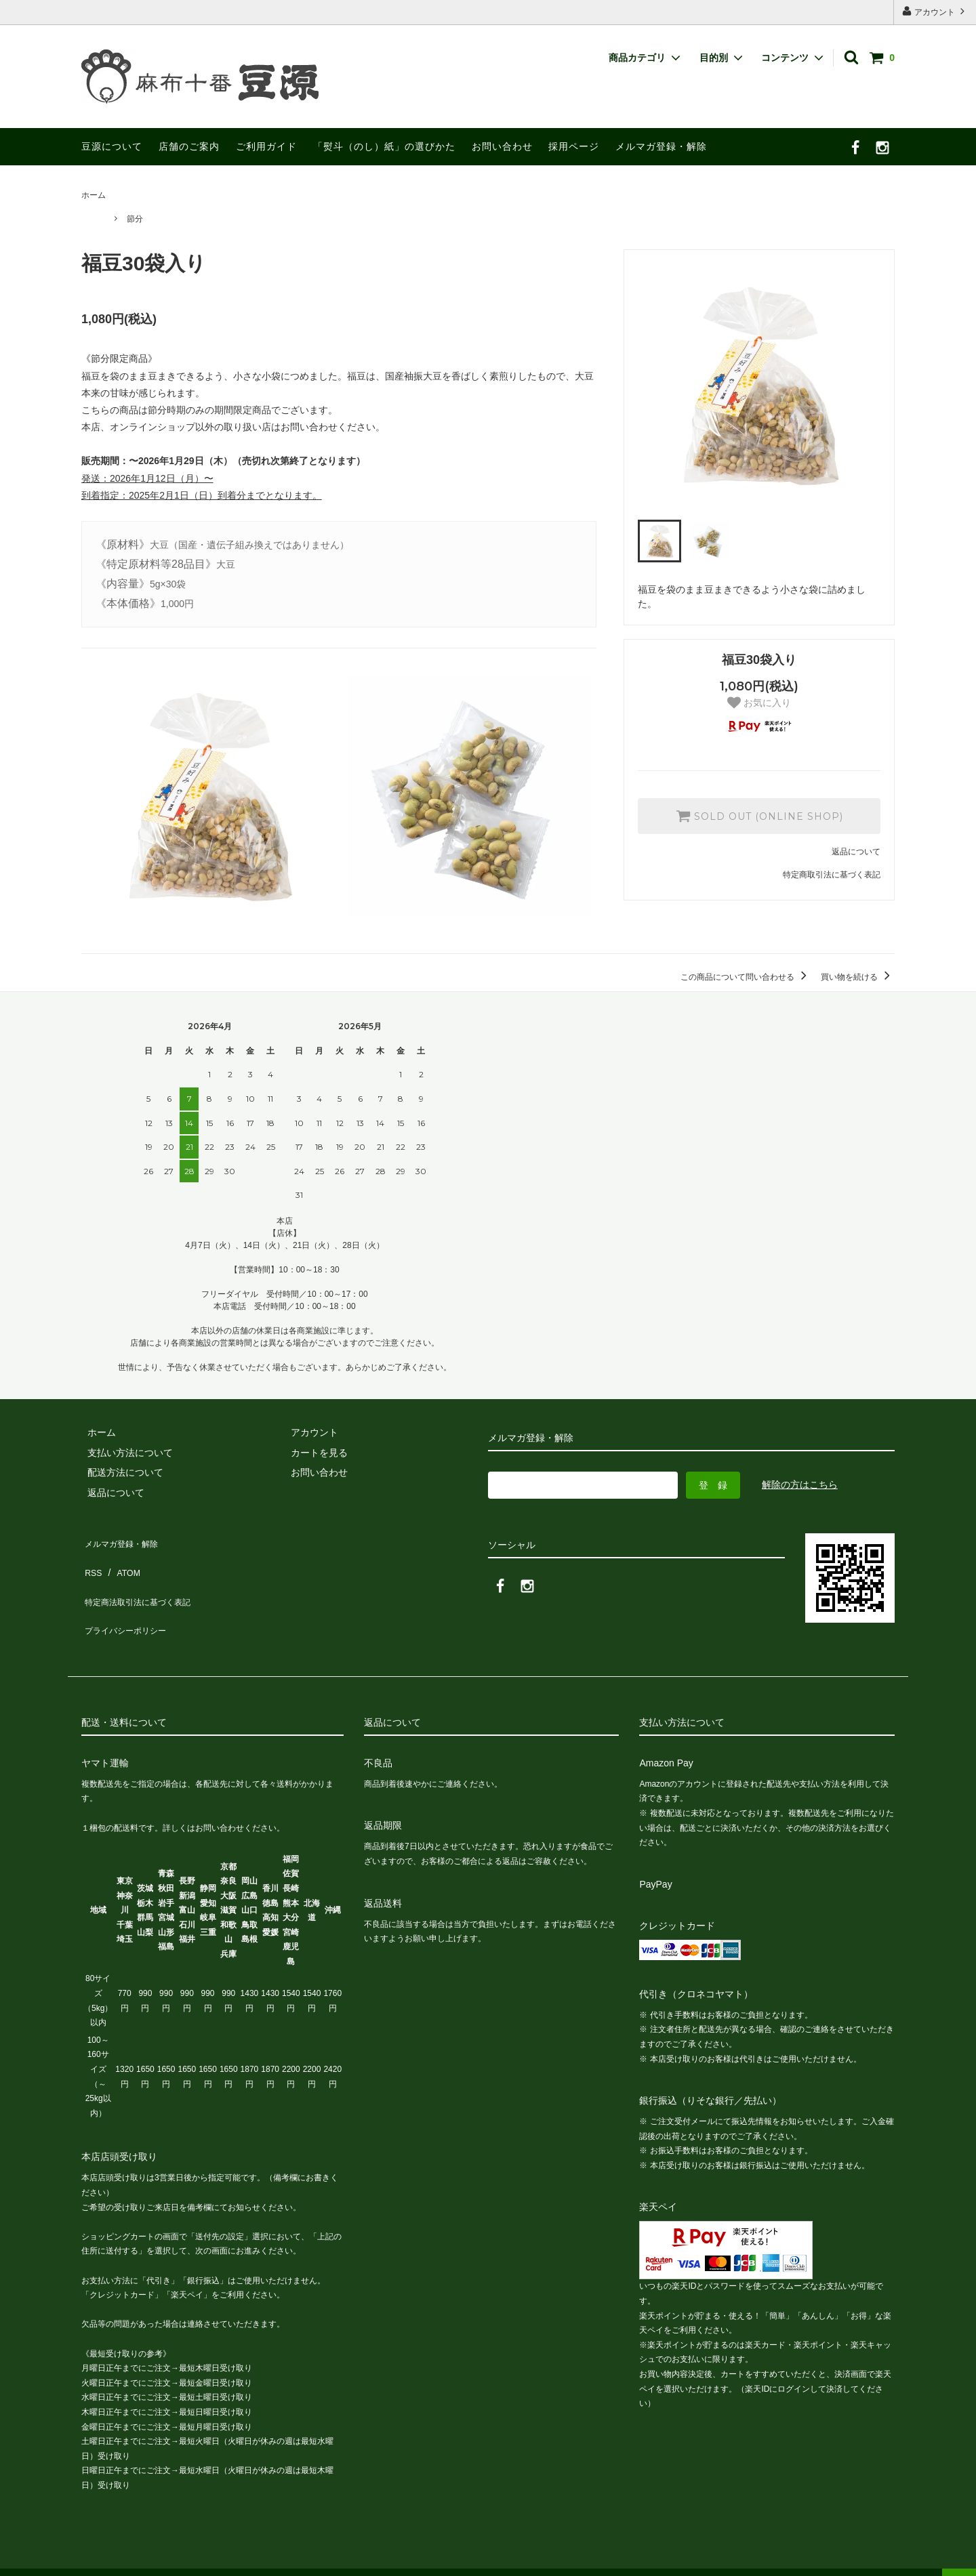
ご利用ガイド (266, 146)
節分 (135, 219)
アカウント (935, 11)
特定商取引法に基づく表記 (831, 874)
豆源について (111, 146)
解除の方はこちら (800, 1484)
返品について (856, 851)
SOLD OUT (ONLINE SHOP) (759, 815)
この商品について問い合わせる (745, 977)
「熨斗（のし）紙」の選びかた (384, 146)
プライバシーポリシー (128, 1599)
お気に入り (759, 702)
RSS (91, 1559)
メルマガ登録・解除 (661, 146)
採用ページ (573, 146)
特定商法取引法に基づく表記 (143, 1579)
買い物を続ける (858, 977)
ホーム (93, 195)
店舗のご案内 (189, 146)
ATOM (121, 1559)
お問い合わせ (502, 146)
